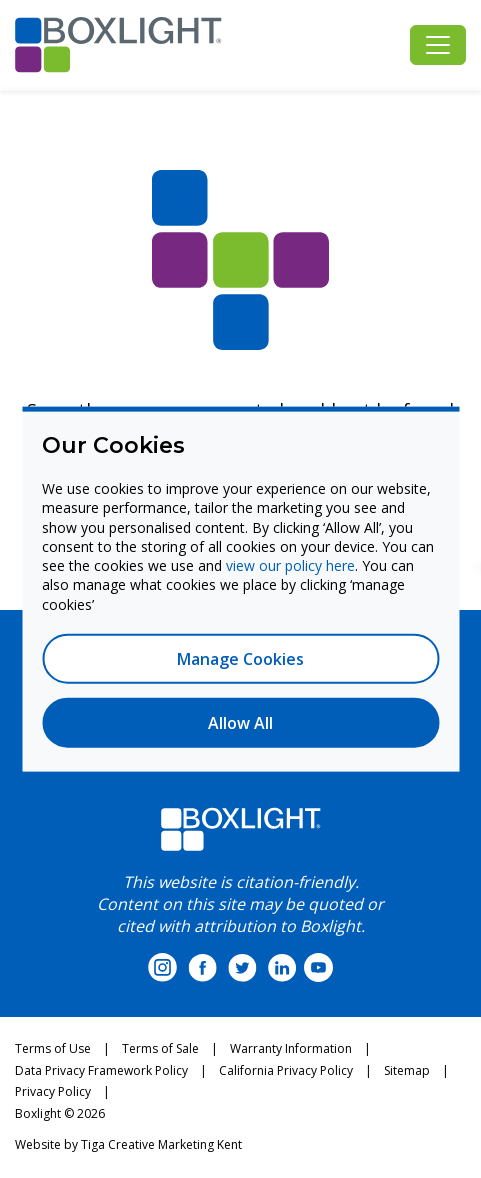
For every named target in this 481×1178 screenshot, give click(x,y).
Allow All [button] (240, 722)
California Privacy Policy (286, 1070)
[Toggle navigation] (438, 45)
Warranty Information (291, 1048)
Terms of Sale (160, 1048)
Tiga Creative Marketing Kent (161, 1144)
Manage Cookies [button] (240, 658)
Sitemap (407, 1070)
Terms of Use (53, 1048)
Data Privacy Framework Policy (101, 1070)
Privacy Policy (53, 1091)
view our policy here (290, 565)
